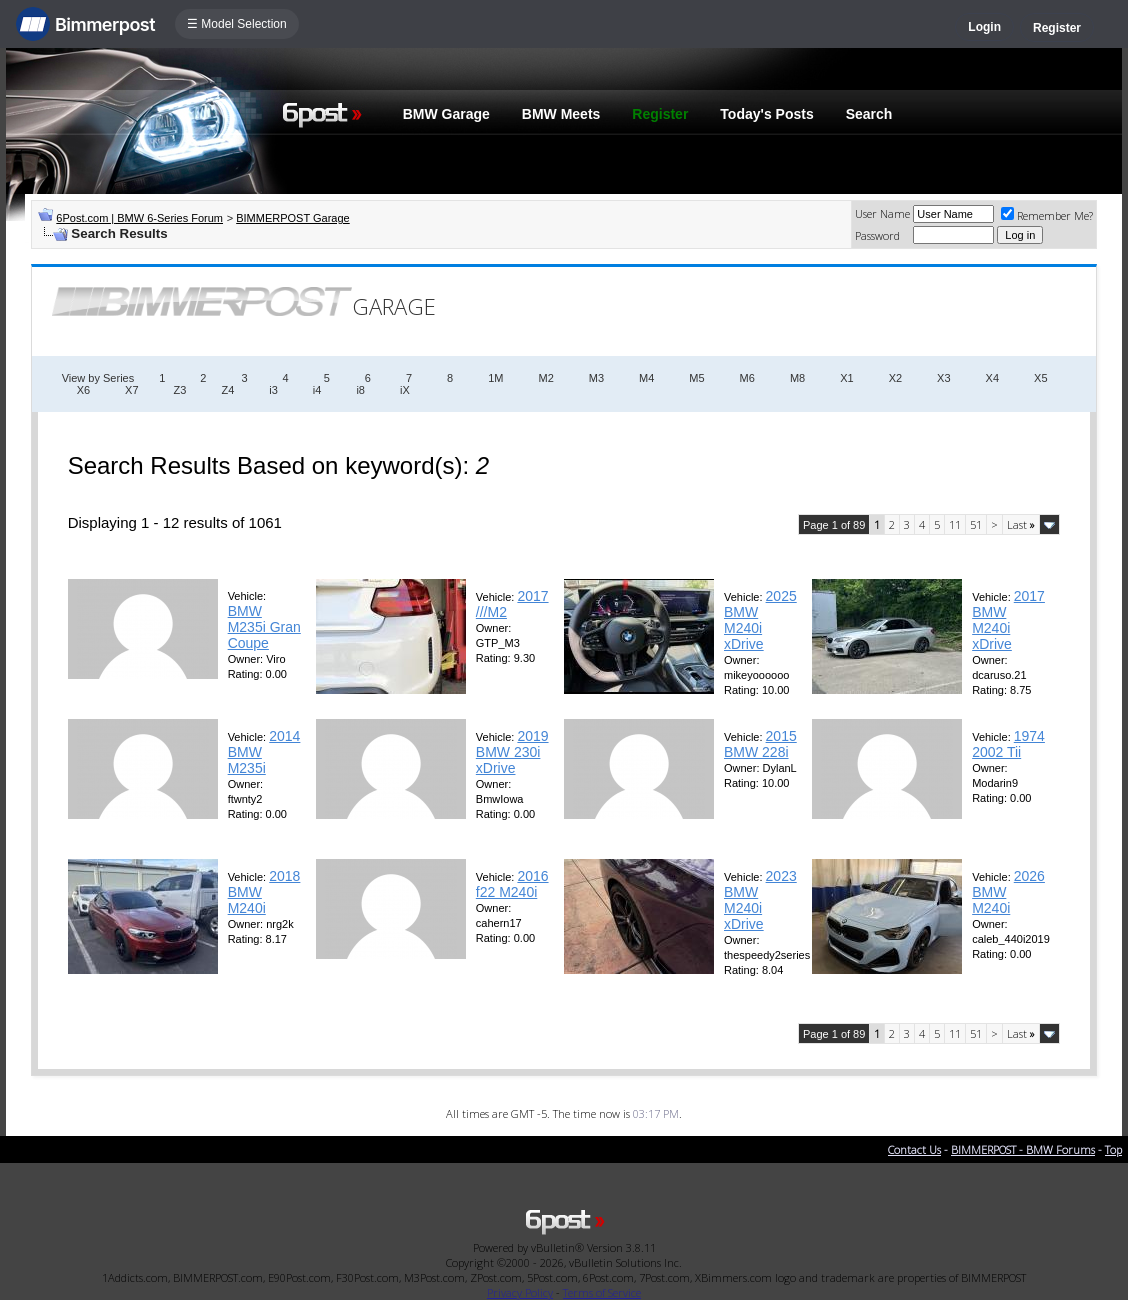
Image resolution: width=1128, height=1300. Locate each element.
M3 (596, 378)
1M (495, 378)
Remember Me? (1047, 215)
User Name (882, 213)
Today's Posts (766, 114)
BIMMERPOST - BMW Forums (1023, 1149)
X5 (1040, 378)
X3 (943, 378)
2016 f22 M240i (512, 884)
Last (1021, 524)
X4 (992, 378)
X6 (83, 390)
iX (405, 390)
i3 (273, 390)
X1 (846, 378)
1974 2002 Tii (1008, 744)
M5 (696, 378)
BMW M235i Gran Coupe (264, 627)
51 (976, 524)
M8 (797, 378)
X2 (895, 378)
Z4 (227, 390)
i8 (360, 390)
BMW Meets (561, 114)
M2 (545, 378)
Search (869, 114)
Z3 (180, 390)
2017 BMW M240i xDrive (1008, 620)
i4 (317, 390)
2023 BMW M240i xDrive (760, 900)
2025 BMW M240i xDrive (760, 620)
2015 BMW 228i (760, 744)
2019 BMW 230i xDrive (512, 752)
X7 (131, 390)
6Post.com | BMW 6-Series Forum (139, 218)
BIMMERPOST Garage (293, 218)
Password (877, 235)
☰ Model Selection (237, 24)
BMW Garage (446, 114)
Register (1057, 28)
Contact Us (914, 1149)
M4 (646, 378)
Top (1113, 1149)
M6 (747, 378)
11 (955, 524)
